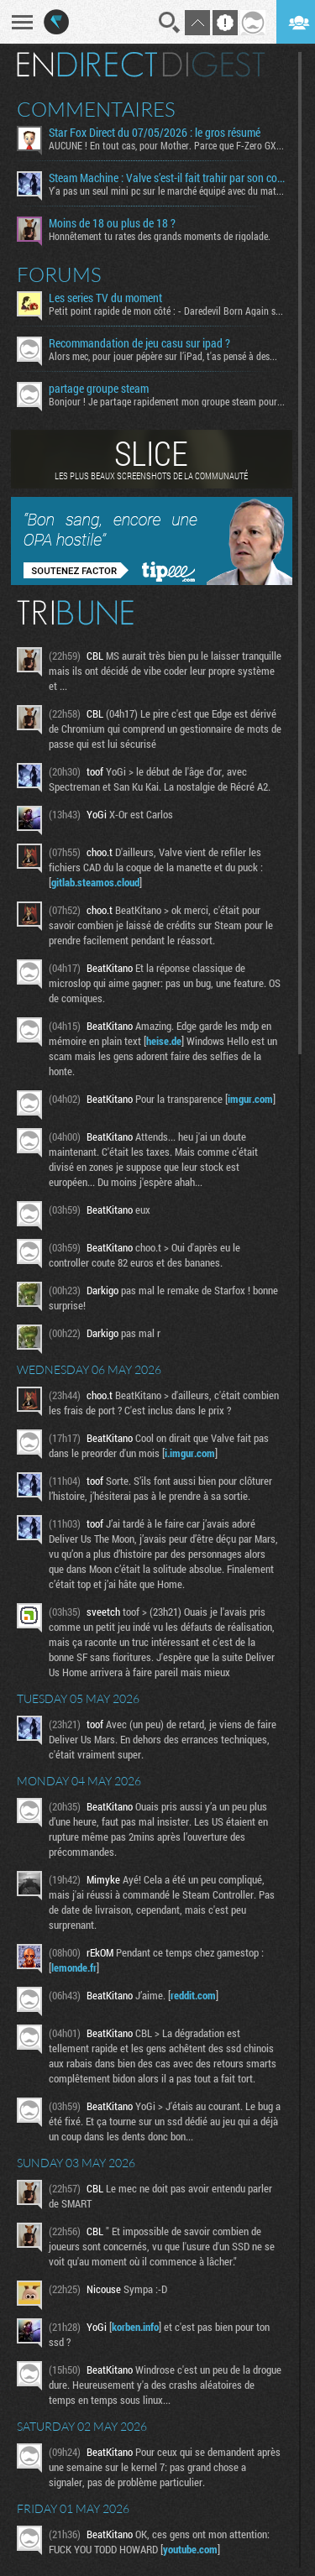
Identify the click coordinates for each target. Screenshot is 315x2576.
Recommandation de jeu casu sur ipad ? (139, 343)
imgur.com (250, 1098)
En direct (87, 64)
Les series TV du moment (105, 298)
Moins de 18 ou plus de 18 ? (112, 223)
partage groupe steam (99, 388)
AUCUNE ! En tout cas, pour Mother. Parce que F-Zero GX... (166, 145)
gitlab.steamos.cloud (95, 882)
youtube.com (190, 2549)
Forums (59, 274)
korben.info (135, 2326)
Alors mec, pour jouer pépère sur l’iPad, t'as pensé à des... (163, 356)
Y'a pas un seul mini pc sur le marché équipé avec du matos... (167, 190)
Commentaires (96, 109)
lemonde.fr (74, 1967)
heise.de (163, 1040)
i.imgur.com (190, 1452)
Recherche (169, 22)
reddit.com (193, 1995)
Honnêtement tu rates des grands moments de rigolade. (159, 236)
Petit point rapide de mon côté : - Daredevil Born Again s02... (167, 310)
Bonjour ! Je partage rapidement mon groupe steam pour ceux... (167, 401)
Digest (213, 64)
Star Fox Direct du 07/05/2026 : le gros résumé (154, 132)
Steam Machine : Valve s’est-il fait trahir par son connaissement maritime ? (167, 178)
